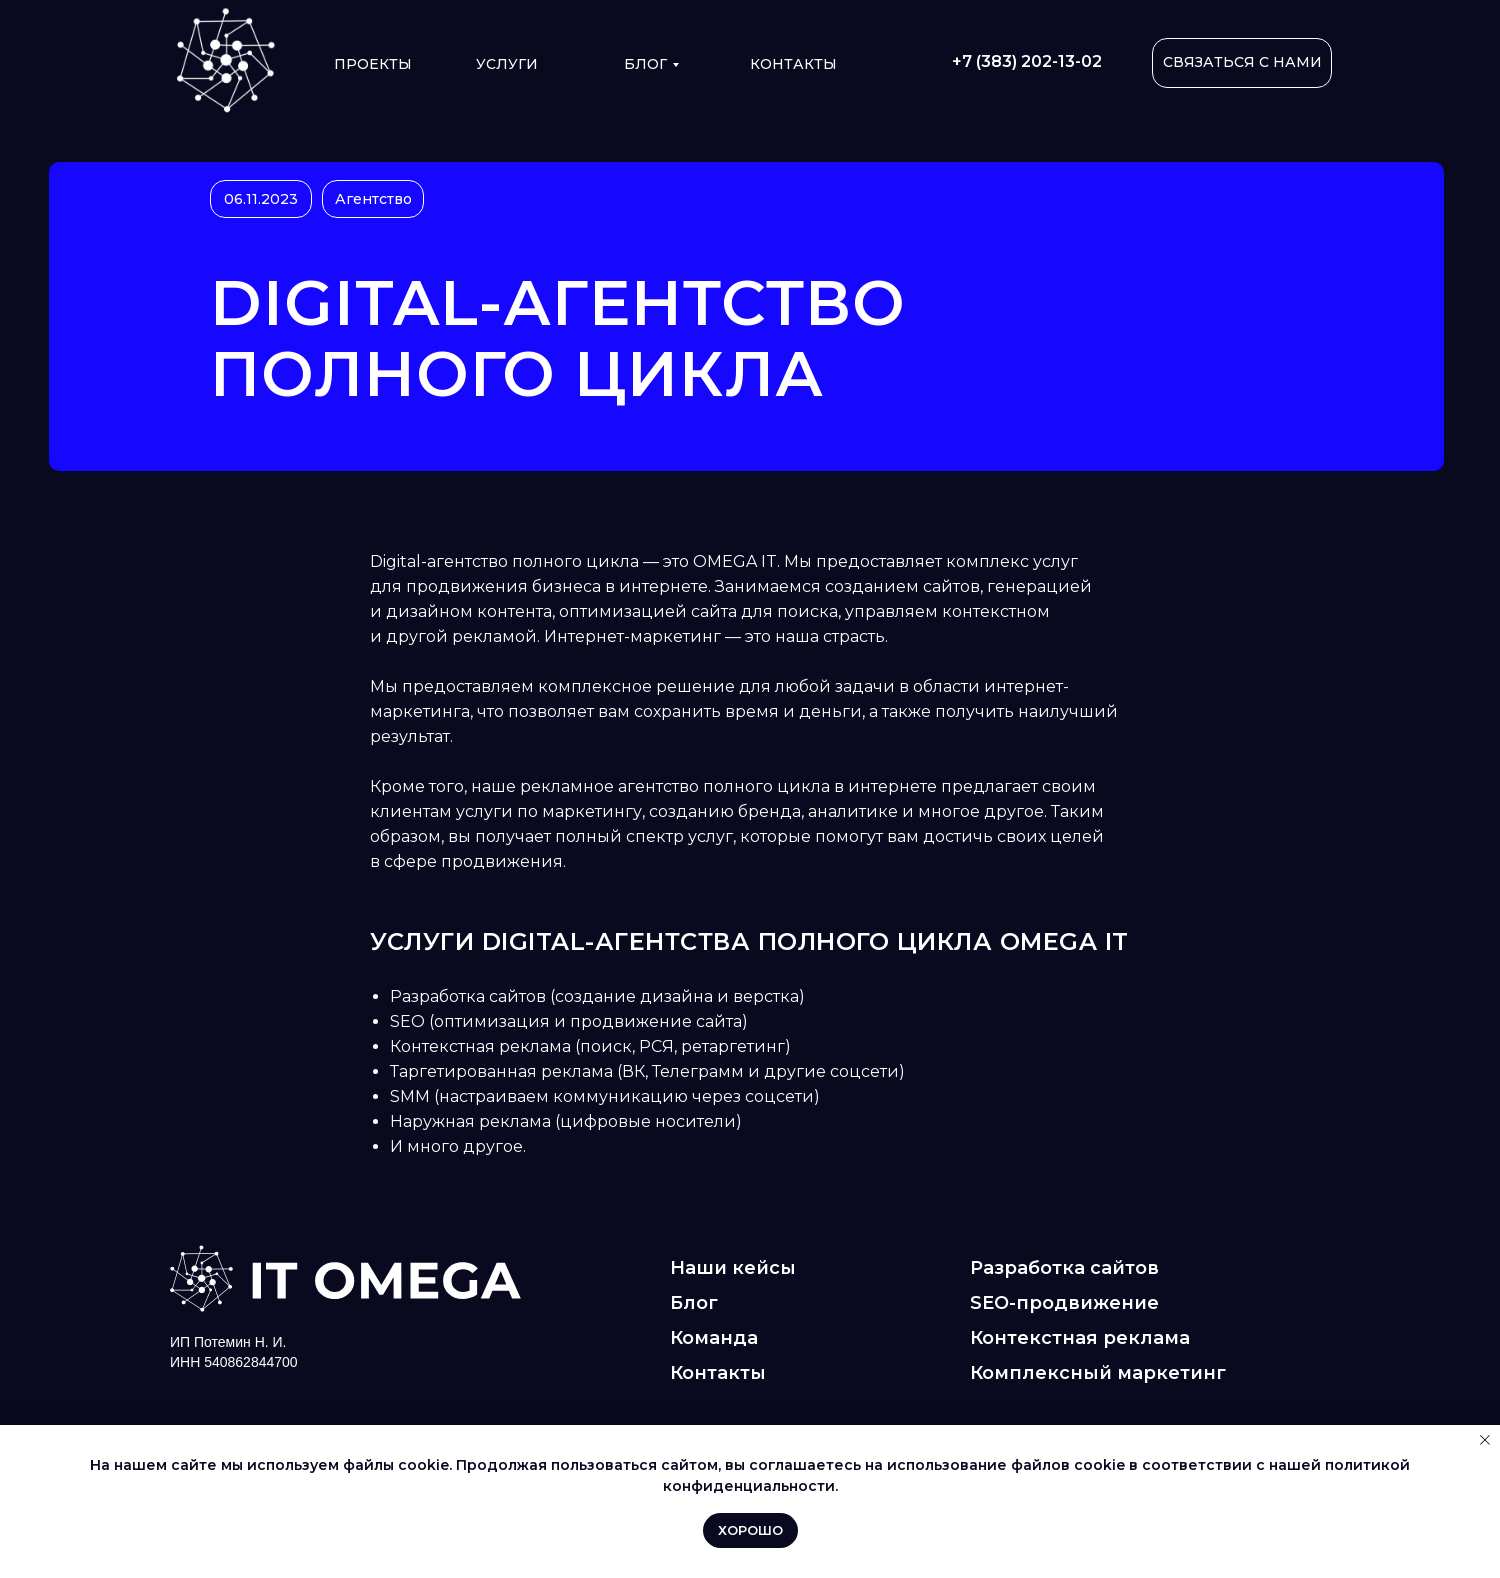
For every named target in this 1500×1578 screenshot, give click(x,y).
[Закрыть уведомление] (1485, 1440)
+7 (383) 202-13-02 (1027, 61)
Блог (645, 64)
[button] (1242, 63)
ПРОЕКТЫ (373, 64)
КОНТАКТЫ (793, 64)
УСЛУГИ (507, 64)
